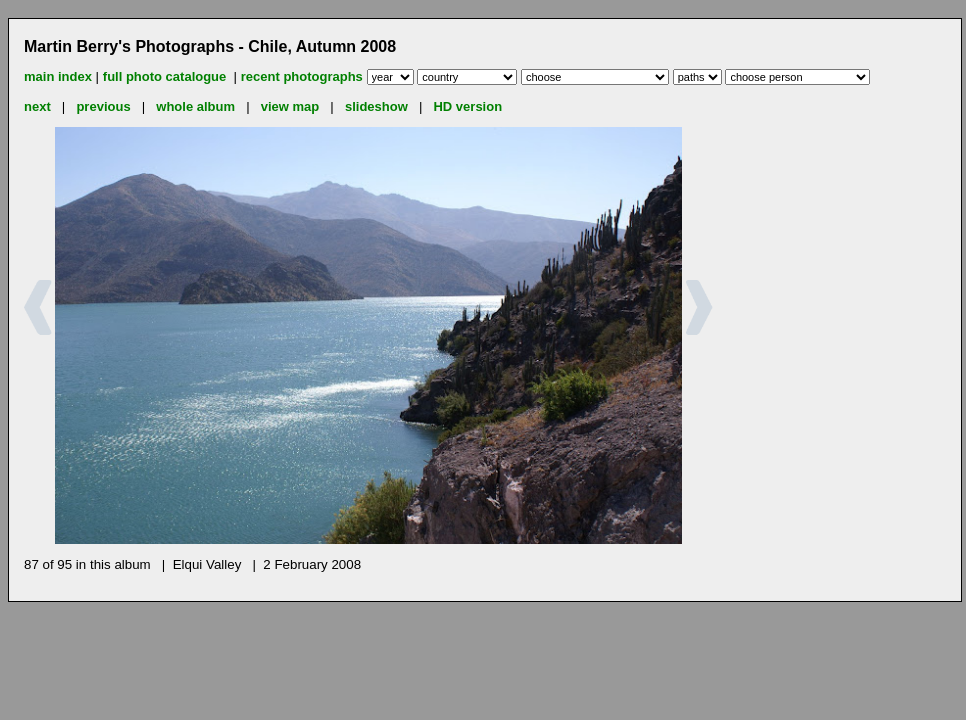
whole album (195, 106)
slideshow (376, 106)
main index (58, 76)
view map (290, 106)
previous (103, 106)
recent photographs (302, 76)
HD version (467, 106)
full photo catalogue (166, 76)
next (37, 106)
